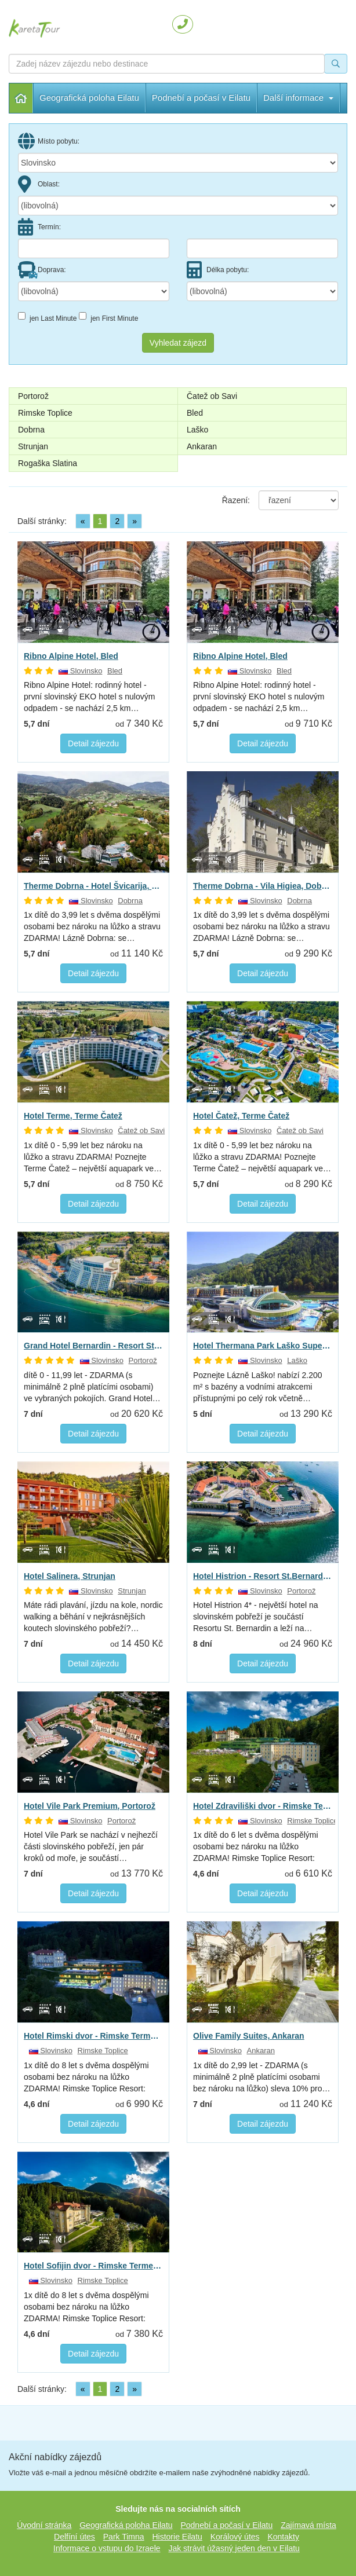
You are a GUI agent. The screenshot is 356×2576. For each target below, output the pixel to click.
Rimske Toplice (45, 412)
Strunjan (33, 446)
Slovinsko (80, 670)
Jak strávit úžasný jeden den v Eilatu (233, 2548)
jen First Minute (108, 317)
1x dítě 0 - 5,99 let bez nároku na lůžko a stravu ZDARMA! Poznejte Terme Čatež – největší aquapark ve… (93, 1157)
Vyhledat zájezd (178, 342)
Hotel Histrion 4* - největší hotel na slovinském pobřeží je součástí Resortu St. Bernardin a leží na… (255, 1616)
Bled (195, 412)
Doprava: (42, 270)
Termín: (39, 227)
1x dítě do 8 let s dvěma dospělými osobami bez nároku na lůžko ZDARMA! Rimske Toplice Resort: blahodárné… (86, 2077)
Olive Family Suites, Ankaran (248, 2035)
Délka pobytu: (218, 270)
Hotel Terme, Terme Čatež (73, 1115)
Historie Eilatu (177, 2536)
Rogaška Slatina (47, 463)
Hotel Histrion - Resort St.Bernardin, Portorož (262, 1576)
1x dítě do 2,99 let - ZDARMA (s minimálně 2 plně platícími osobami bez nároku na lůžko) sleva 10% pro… (261, 2077)
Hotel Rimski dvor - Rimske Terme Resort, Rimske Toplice (93, 2035)
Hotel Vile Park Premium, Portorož (89, 1806)
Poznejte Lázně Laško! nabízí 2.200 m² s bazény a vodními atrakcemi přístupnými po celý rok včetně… (257, 1387)
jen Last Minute (47, 317)
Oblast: (39, 184)
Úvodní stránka (21, 98)
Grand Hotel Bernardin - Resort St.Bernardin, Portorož (93, 1345)
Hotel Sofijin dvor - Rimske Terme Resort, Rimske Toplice (93, 2265)
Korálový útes (235, 2536)
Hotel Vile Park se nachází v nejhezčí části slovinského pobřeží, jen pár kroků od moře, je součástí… (91, 1846)
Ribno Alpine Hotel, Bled (71, 656)
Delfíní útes (74, 2536)
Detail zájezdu (93, 743)
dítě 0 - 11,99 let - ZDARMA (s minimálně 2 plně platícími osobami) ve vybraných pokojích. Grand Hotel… (92, 1387)
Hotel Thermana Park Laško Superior (262, 1345)
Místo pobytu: (48, 141)
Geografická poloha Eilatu (89, 97)
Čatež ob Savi (212, 396)
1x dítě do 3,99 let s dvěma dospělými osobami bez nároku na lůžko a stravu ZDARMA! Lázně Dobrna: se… (92, 926)
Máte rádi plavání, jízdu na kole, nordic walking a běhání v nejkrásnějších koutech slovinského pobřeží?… (93, 1616)
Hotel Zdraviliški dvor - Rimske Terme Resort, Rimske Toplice (262, 1806)
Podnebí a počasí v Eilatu (226, 2525)
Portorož (33, 396)
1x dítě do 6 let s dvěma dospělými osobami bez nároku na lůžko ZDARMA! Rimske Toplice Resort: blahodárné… (255, 1847)
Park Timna (123, 2536)
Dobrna (31, 429)
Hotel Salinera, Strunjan (69, 1576)
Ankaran (202, 446)
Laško (197, 429)
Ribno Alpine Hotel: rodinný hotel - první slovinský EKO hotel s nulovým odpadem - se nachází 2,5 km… (89, 696)
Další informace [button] (187, 97)
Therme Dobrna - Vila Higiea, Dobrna (262, 886)
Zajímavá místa (308, 2525)
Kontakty (283, 2536)
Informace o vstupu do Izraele (106, 2548)
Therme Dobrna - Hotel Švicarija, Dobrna (93, 886)
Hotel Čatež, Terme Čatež (241, 1115)
